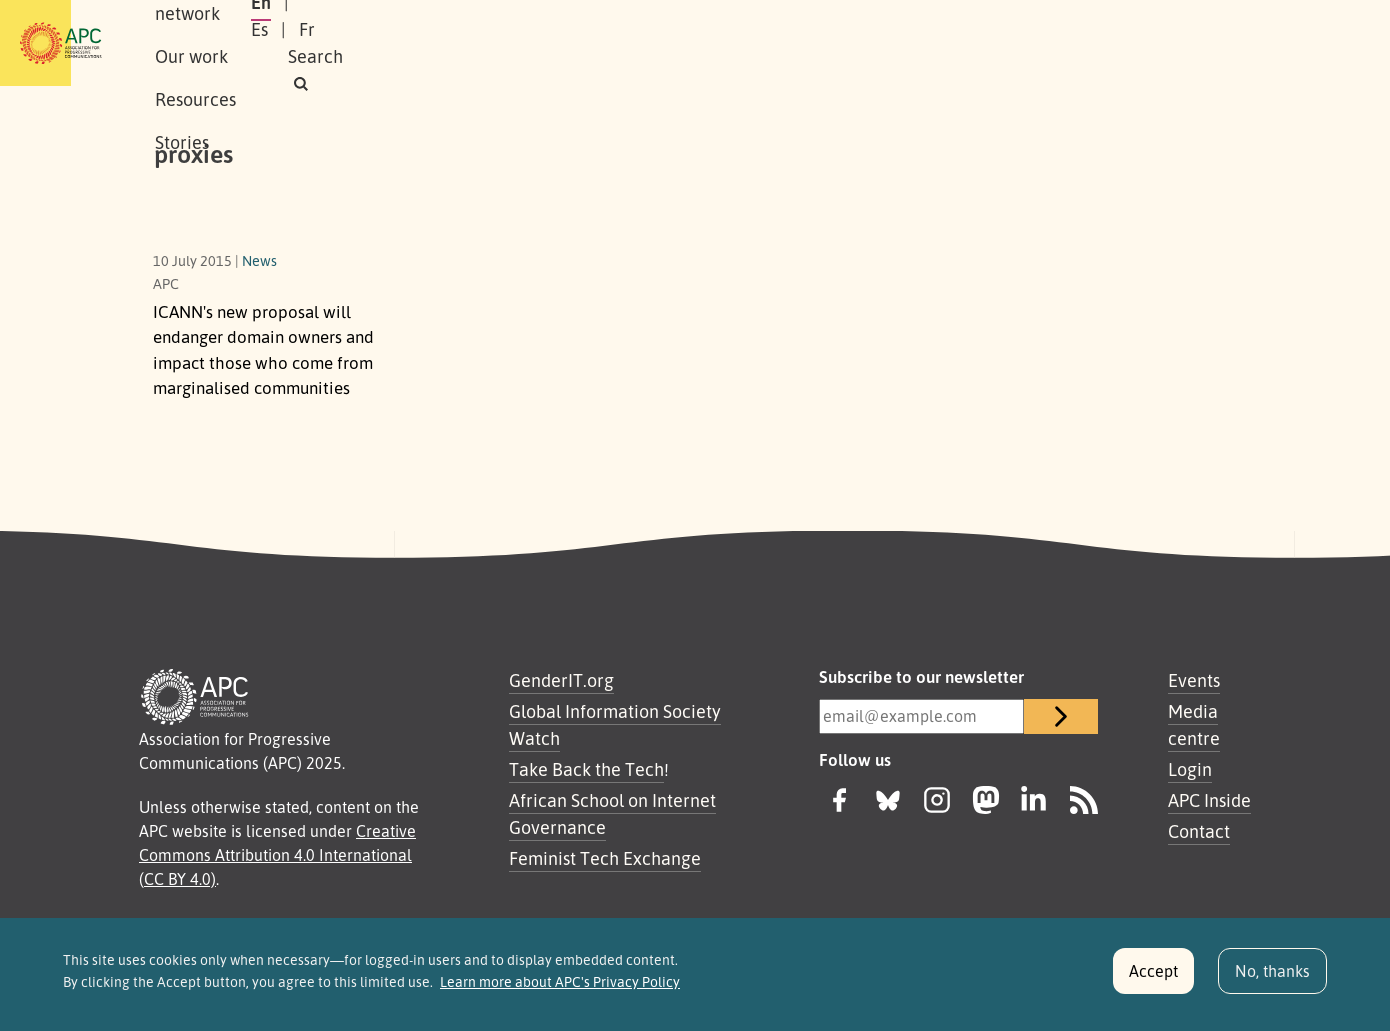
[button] (1198, 43)
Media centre (1194, 724)
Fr (1075, 43)
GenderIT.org (561, 680)
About (303, 43)
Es (1027, 43)
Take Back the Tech (586, 769)
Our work (522, 43)
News (259, 260)
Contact (1199, 831)
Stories (727, 43)
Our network (406, 43)
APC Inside (1209, 800)
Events (1194, 680)
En (978, 43)
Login (1190, 769)
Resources (629, 43)
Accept (1153, 979)
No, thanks (1272, 979)
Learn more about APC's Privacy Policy (560, 989)
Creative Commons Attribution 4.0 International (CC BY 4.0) (277, 855)
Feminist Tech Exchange (605, 858)
